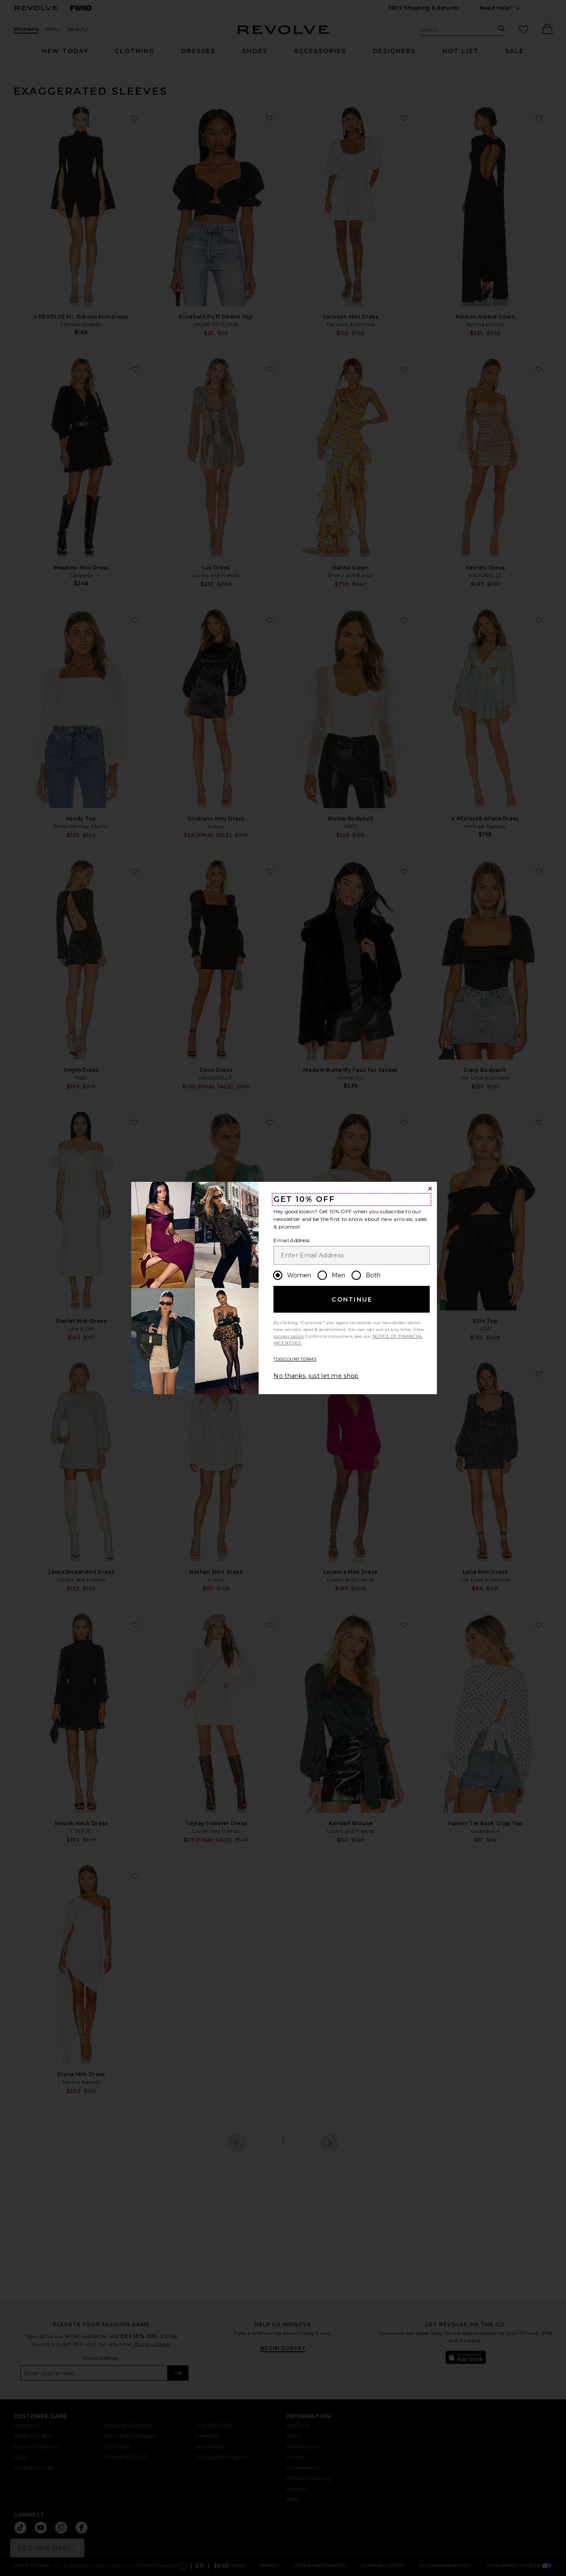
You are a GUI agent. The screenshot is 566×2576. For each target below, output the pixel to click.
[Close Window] (430, 1188)
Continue (352, 1299)
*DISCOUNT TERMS (294, 1359)
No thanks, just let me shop (315, 1376)
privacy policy (288, 1336)
